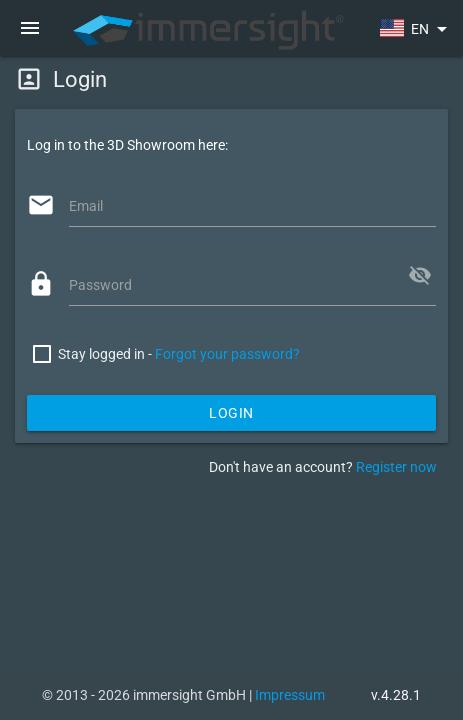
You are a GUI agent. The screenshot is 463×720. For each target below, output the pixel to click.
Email (86, 206)
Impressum (290, 695)
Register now (396, 467)
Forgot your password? (227, 354)
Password (100, 285)
